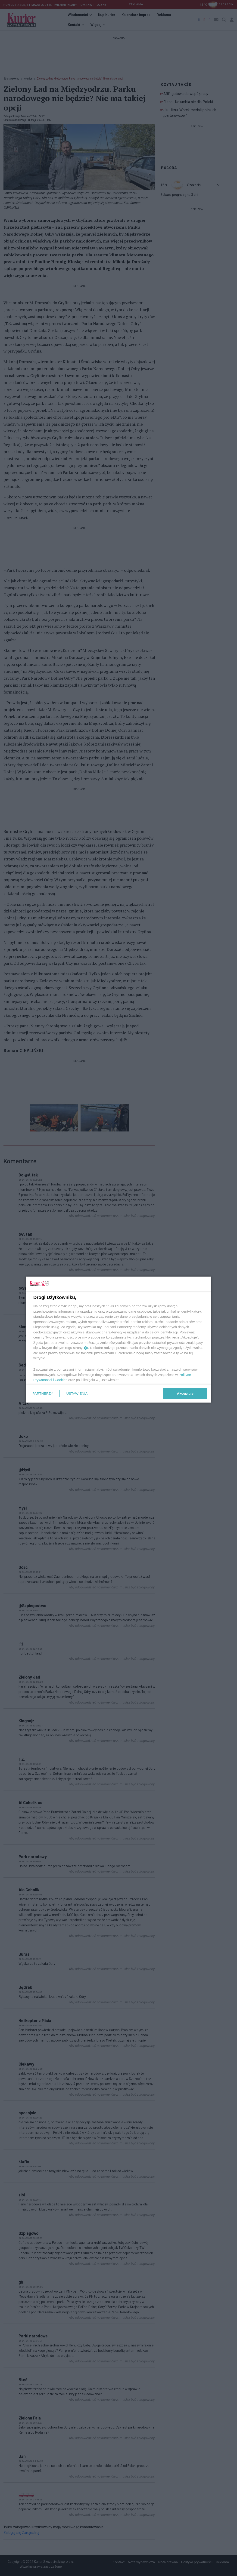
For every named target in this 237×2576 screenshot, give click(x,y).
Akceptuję (185, 1393)
